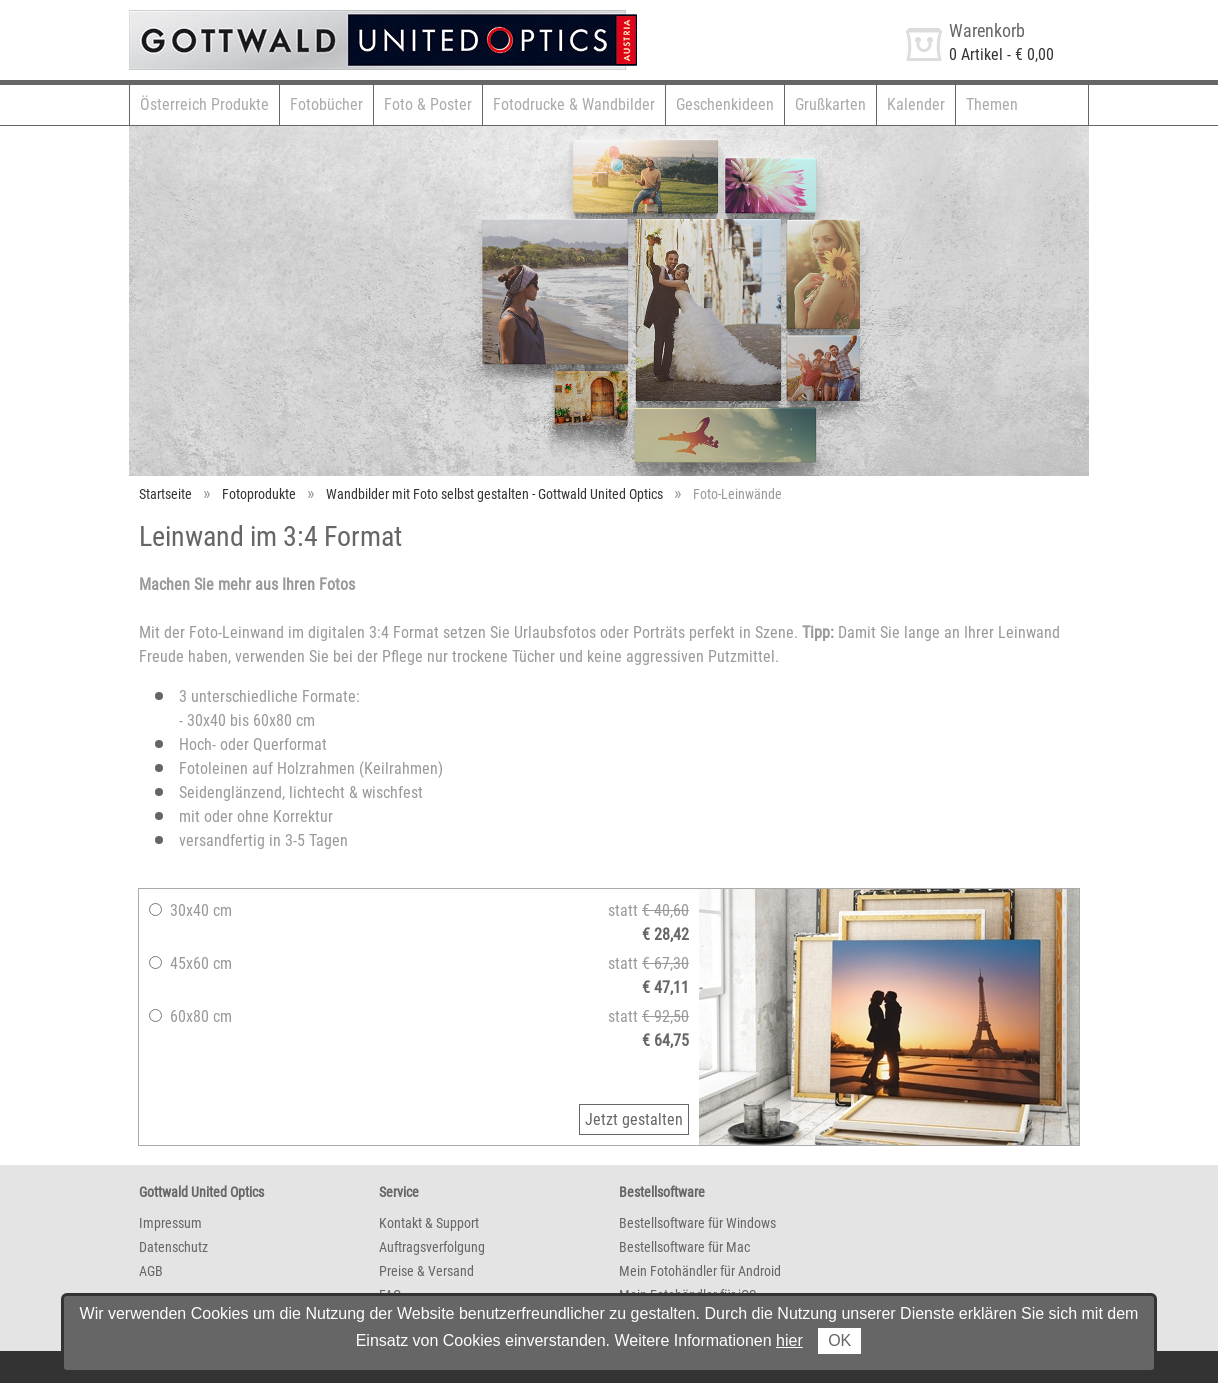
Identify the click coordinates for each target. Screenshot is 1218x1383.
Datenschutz (173, 1247)
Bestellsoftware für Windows (697, 1223)
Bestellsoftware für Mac (684, 1247)
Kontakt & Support (429, 1223)
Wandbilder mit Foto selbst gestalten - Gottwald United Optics (494, 494)
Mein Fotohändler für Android (700, 1271)
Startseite (165, 494)
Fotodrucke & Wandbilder (574, 104)
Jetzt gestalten (634, 1119)
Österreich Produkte (204, 104)
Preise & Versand (426, 1271)
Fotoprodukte (259, 494)
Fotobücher (326, 104)
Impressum (170, 1223)
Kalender (916, 104)
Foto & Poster (428, 104)
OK (839, 1340)
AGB (151, 1271)
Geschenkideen (725, 104)
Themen (992, 104)
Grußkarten (830, 104)
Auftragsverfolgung (432, 1247)
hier (789, 1340)
